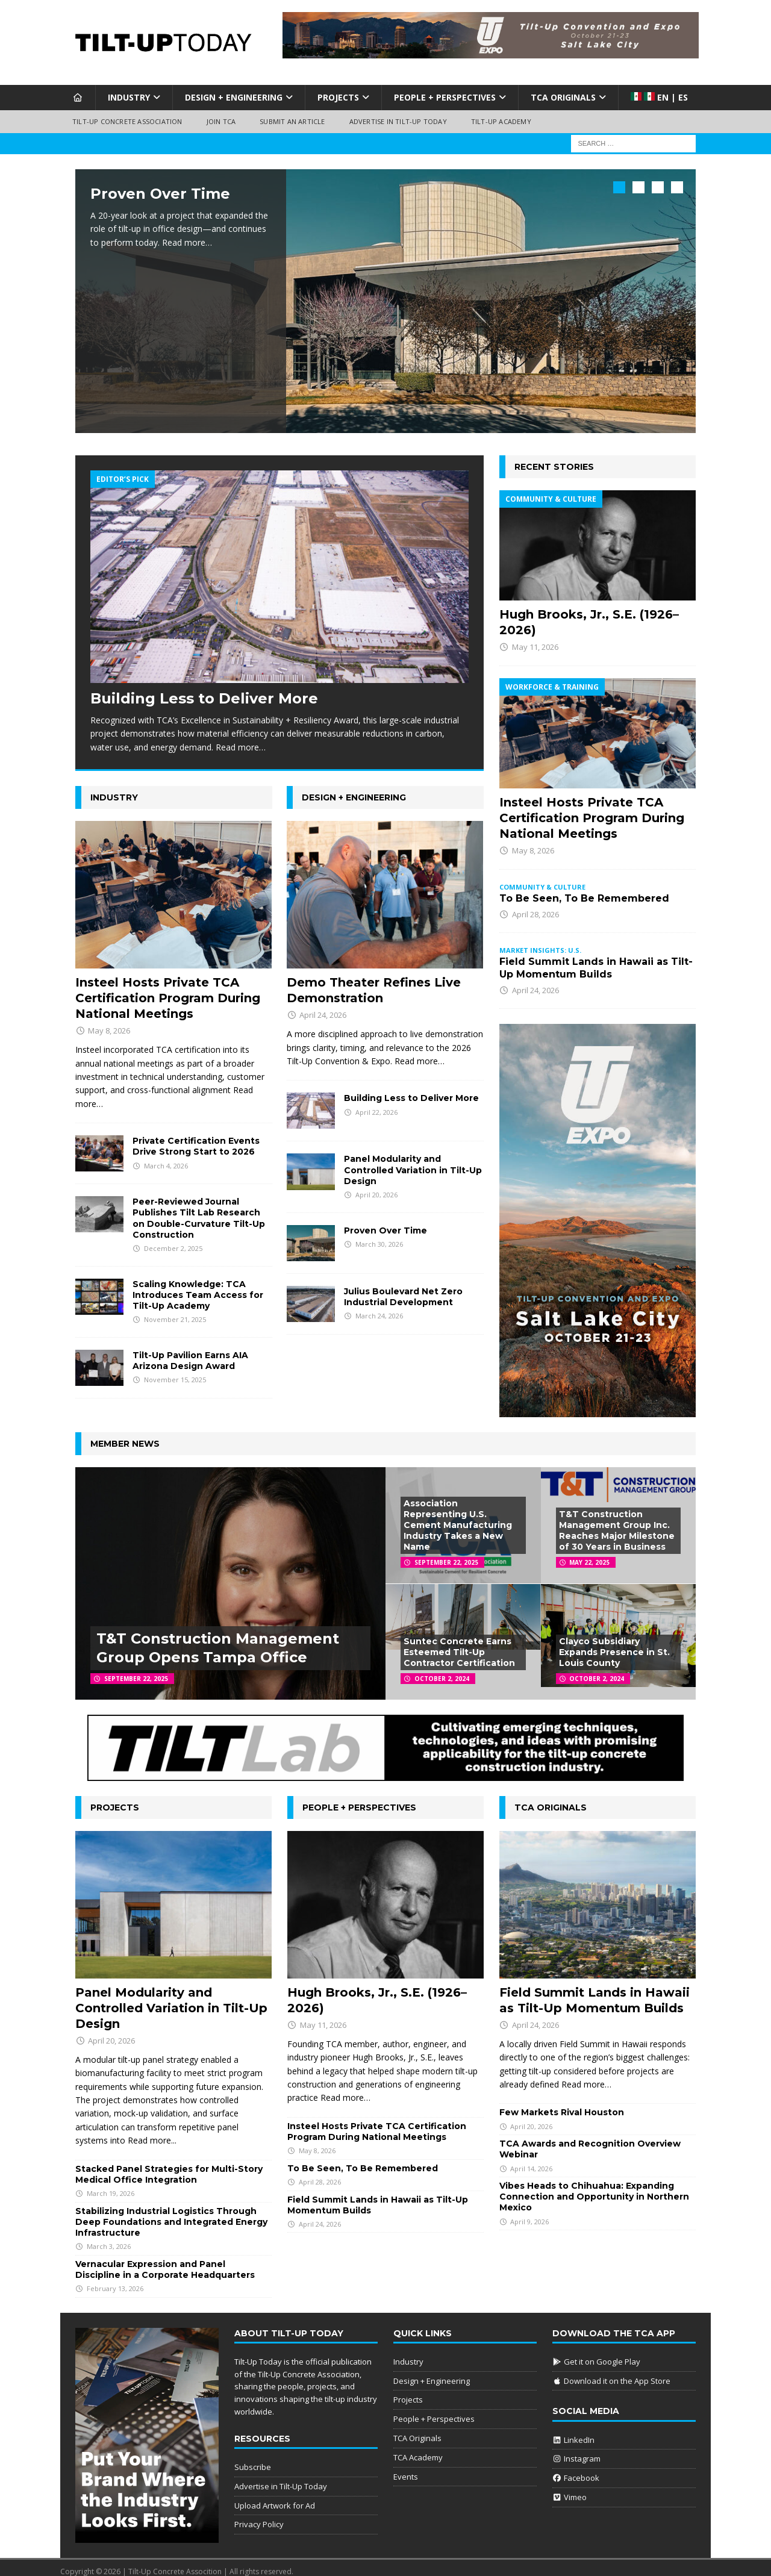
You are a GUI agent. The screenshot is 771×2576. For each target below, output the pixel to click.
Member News (125, 1435)
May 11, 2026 (535, 639)
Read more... (152, 2133)
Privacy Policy (259, 2517)
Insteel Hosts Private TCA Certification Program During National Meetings (167, 991)
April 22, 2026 (376, 1104)
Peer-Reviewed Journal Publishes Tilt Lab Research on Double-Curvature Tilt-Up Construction (199, 1211)
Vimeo (569, 2489)
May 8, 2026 (109, 1023)
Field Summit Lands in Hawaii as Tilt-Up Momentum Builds (596, 961)
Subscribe (252, 2459)
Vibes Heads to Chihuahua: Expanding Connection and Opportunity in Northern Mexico (594, 2189)
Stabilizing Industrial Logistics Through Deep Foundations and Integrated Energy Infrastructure (171, 2214)
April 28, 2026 (535, 906)
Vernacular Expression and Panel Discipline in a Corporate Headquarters (165, 2261)
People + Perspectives (445, 97)
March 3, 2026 (109, 2239)
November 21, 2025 (175, 1312)
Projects (338, 97)
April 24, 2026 (322, 1007)
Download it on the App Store (611, 2373)
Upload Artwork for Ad (274, 2497)
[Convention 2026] (490, 51)
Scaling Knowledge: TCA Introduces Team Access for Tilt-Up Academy (198, 1287)
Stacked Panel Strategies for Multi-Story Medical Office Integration (169, 2166)
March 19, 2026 (110, 2186)
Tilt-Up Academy (501, 121)
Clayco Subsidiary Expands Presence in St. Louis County (614, 1645)
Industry (129, 97)
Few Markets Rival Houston (561, 2105)
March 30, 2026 (379, 1236)
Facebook (575, 2470)
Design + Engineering (233, 97)
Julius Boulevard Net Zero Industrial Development (403, 1289)
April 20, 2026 (376, 1187)
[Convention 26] (597, 1402)
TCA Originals (563, 97)
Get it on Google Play (596, 2353)
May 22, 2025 (589, 1554)
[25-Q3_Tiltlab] (385, 1766)
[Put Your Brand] (147, 2529)
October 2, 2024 (441, 1671)
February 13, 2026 (115, 2281)
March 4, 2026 (166, 1157)
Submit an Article (292, 121)
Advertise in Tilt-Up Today (398, 121)
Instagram (576, 2451)
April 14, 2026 (531, 2160)
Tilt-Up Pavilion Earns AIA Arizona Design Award (190, 1353)
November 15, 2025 (175, 1372)
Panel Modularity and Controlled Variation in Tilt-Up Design (413, 1162)
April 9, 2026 (529, 2213)
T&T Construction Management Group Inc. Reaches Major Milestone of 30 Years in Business (617, 1523)
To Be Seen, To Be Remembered (584, 890)
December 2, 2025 (173, 1241)
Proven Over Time (160, 193)
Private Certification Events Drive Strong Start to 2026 (196, 1139)
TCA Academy (418, 2449)
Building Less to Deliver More (204, 691)
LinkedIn (573, 2432)
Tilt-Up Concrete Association (127, 121)
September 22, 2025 (136, 1671)
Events (405, 2468)
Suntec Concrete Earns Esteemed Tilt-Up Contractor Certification (459, 1645)
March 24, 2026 (379, 1308)
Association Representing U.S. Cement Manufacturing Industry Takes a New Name (458, 1517)
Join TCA (221, 121)
